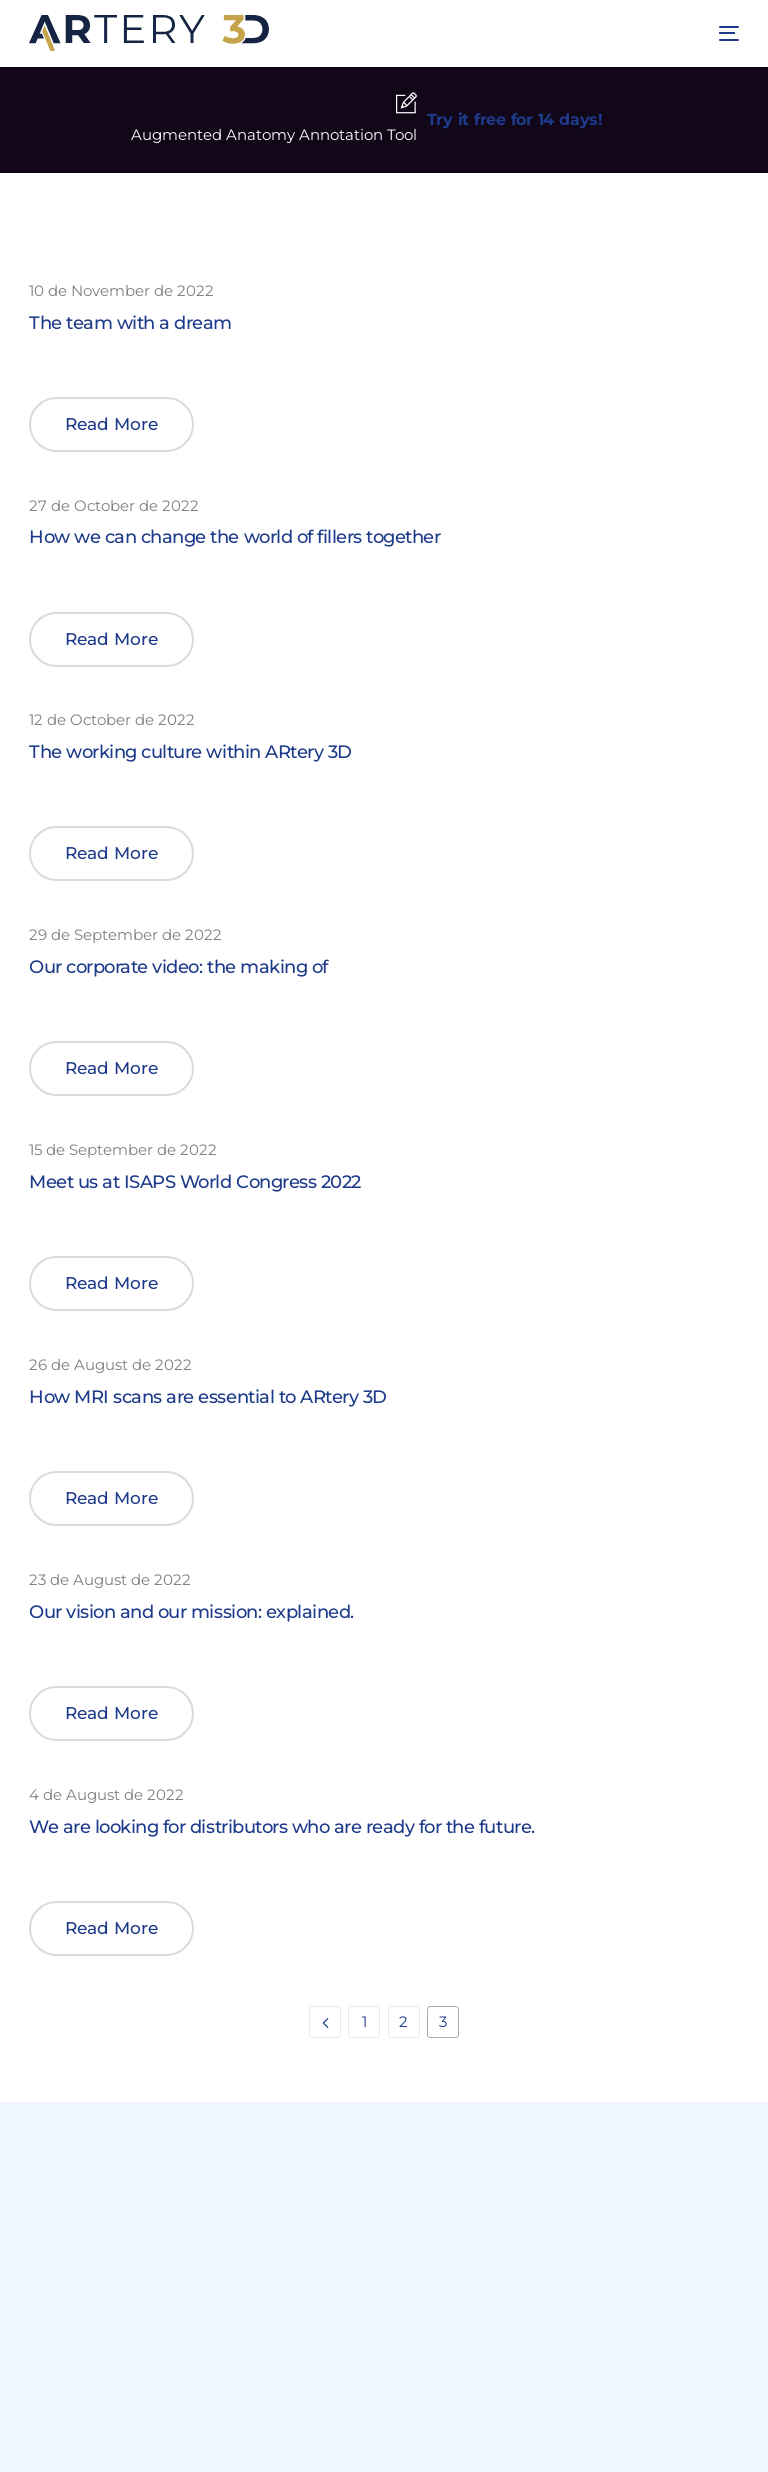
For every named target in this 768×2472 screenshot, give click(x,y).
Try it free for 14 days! (515, 119)
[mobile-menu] (721, 33)
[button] (111, 424)
